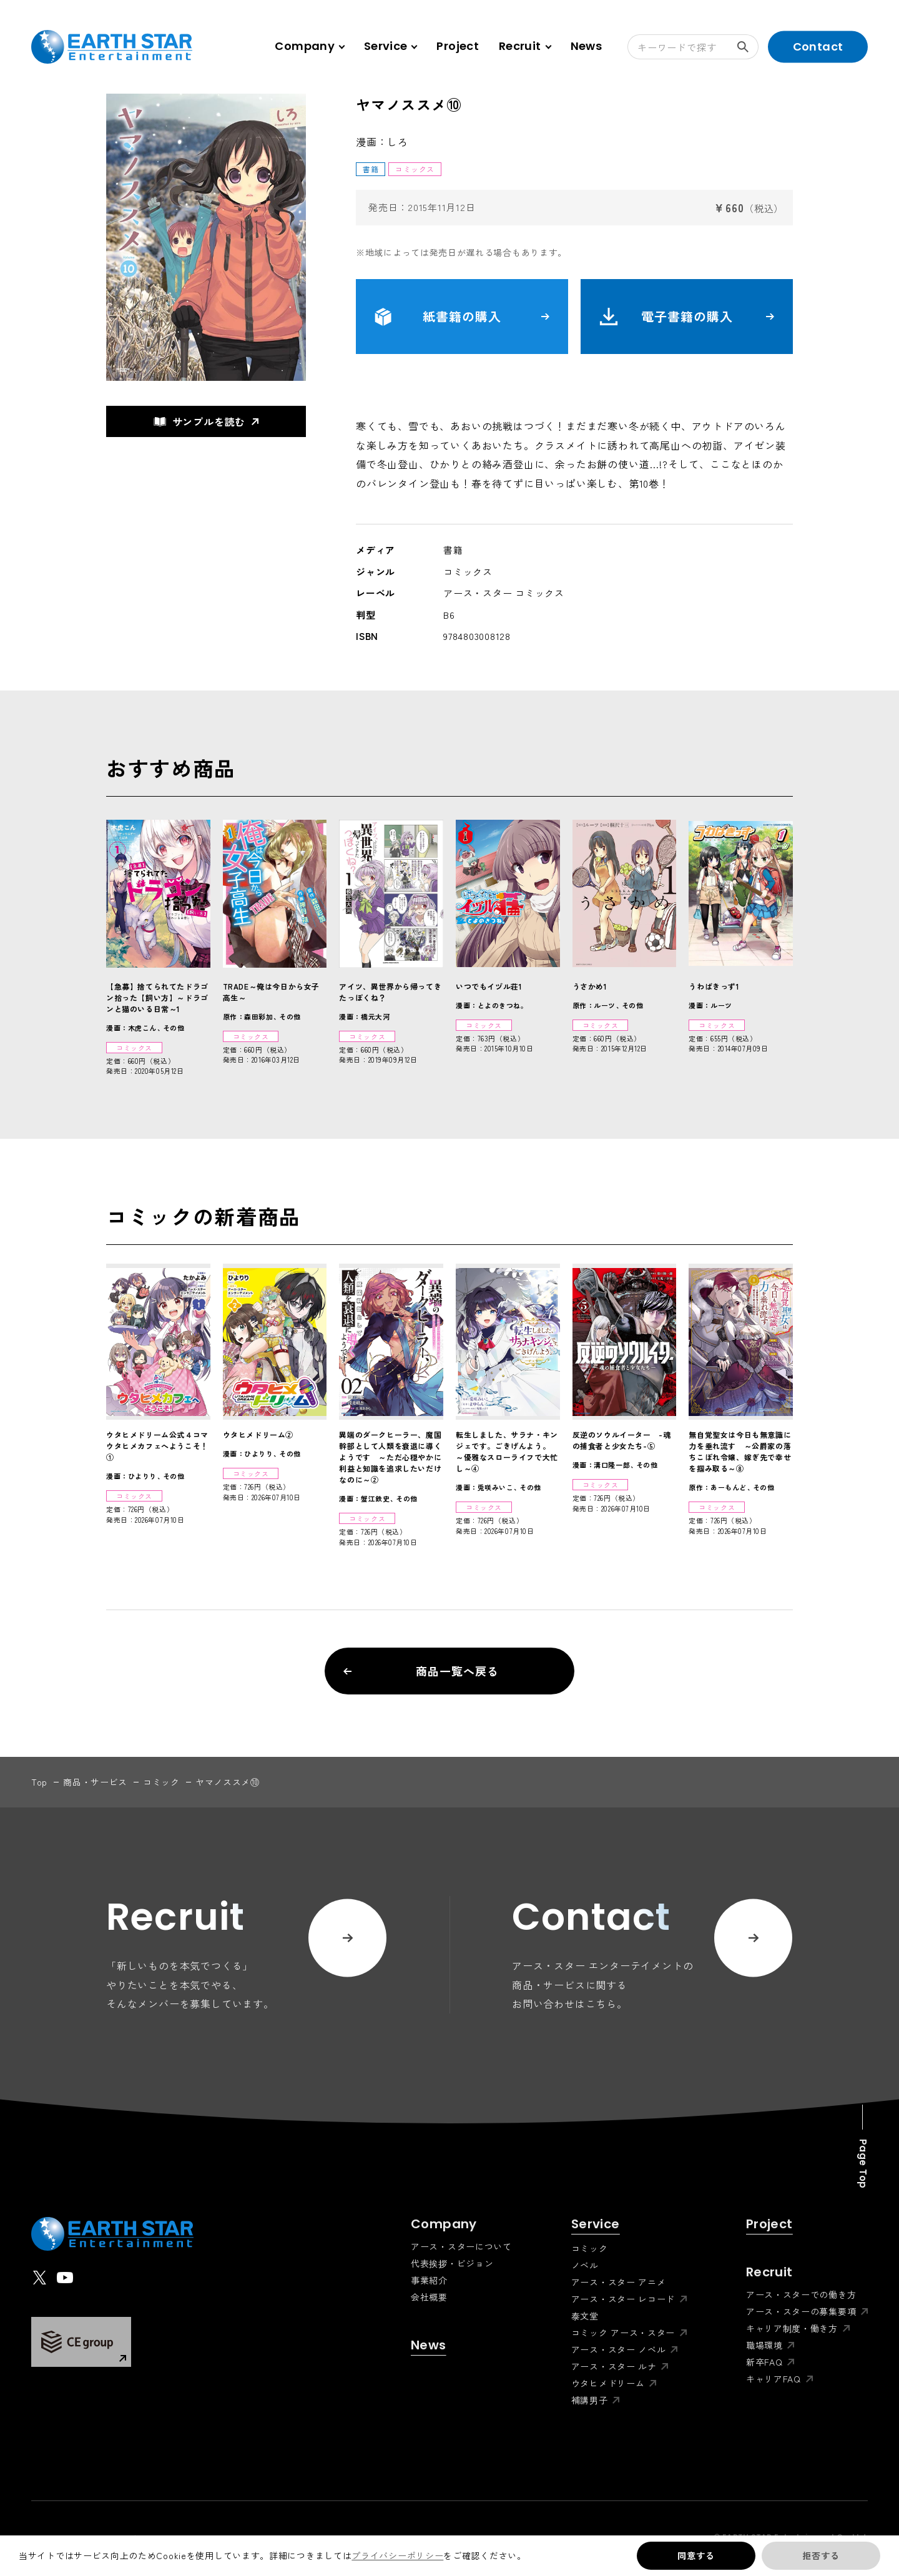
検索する (748, 46)
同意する (695, 2555)
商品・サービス (95, 1782)
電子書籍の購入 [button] (686, 316)
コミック (161, 1782)
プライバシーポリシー (397, 2555)
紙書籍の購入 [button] (462, 316)
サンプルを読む (200, 421)
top (39, 1782)
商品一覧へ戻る (421, 1671)
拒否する (820, 2555)
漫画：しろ (382, 141)
